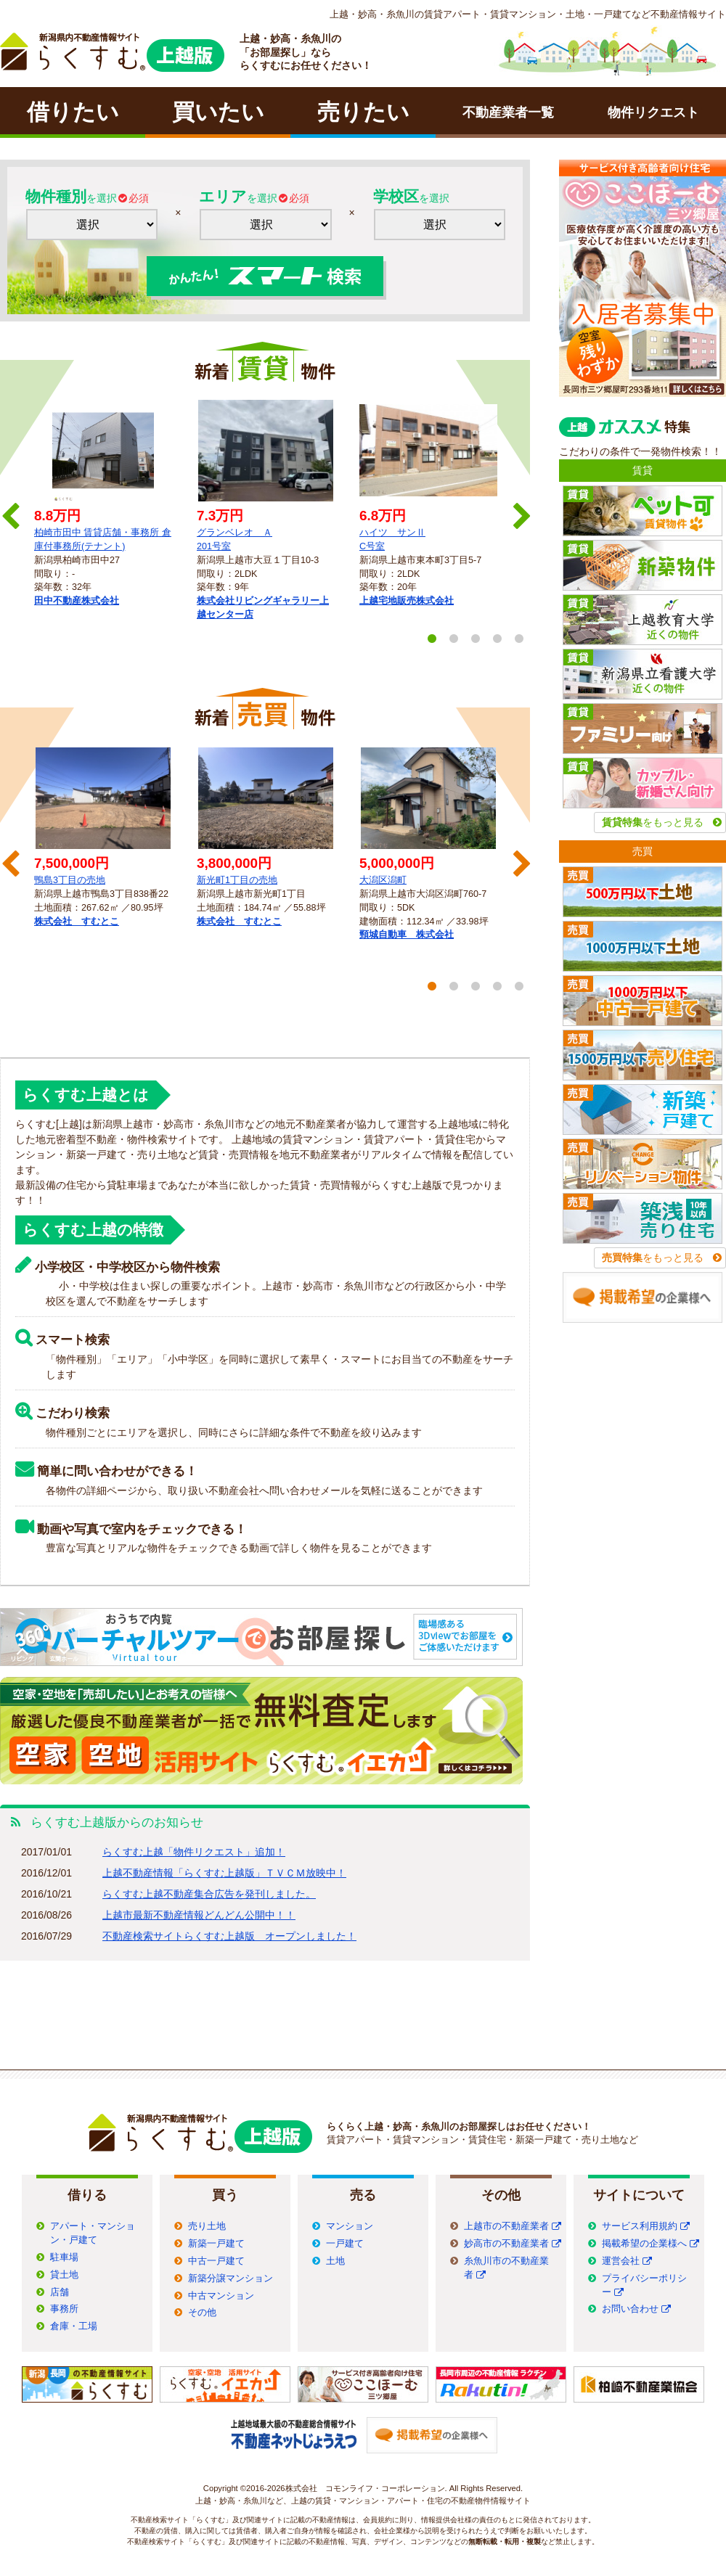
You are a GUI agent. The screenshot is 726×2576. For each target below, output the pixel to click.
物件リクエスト (653, 112)
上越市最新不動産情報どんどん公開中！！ (198, 1915)
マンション (349, 2226)
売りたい (363, 112)
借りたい (73, 112)
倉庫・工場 (73, 2326)
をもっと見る (652, 822)
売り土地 (207, 2226)
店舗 (59, 2292)
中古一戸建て (216, 2261)
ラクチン (112, 52)
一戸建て (345, 2244)
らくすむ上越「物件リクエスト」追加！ (193, 1852)
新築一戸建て (216, 2244)
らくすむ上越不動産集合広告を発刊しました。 (209, 1894)
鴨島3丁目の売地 (69, 880)
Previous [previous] (9, 512)
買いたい (218, 112)
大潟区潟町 (383, 880)
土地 (335, 2261)
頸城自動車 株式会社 (406, 935)
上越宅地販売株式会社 (406, 601)
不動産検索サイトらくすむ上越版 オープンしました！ (229, 1936)
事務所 (64, 2309)
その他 (202, 2313)
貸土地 (64, 2275)
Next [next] (521, 512)
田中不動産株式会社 (76, 601)
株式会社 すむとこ (76, 921)
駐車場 (64, 2257)
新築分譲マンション (230, 2278)
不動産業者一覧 (508, 112)
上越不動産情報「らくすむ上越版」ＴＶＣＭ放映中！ (224, 1873)
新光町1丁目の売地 (237, 880)
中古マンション (221, 2296)
